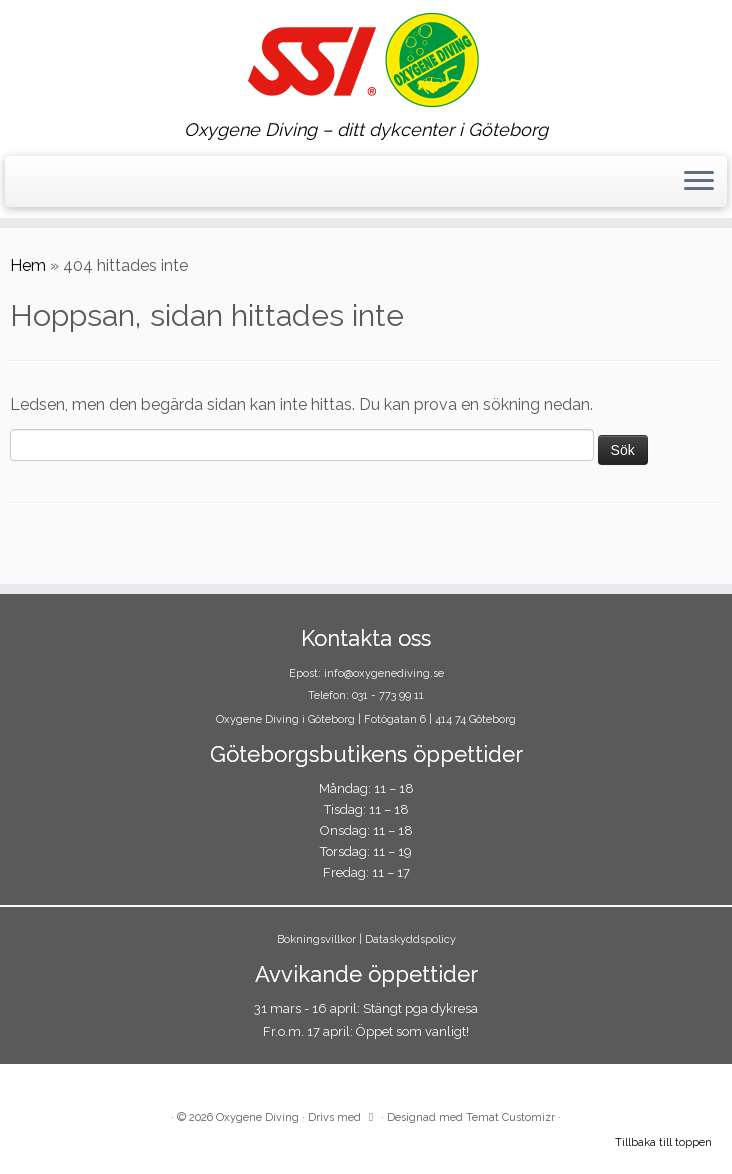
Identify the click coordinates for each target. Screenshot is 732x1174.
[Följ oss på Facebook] (29, 184)
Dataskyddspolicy (410, 939)
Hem (28, 265)
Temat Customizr (510, 1117)
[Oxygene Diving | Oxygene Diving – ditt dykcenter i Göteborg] (366, 60)
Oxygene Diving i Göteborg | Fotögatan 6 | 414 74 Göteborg (366, 719)
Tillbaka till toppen (663, 1142)
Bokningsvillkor (316, 939)
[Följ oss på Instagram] (42, 184)
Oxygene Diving (257, 1117)
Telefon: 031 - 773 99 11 (366, 695)
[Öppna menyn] (699, 182)
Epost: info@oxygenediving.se (366, 673)
